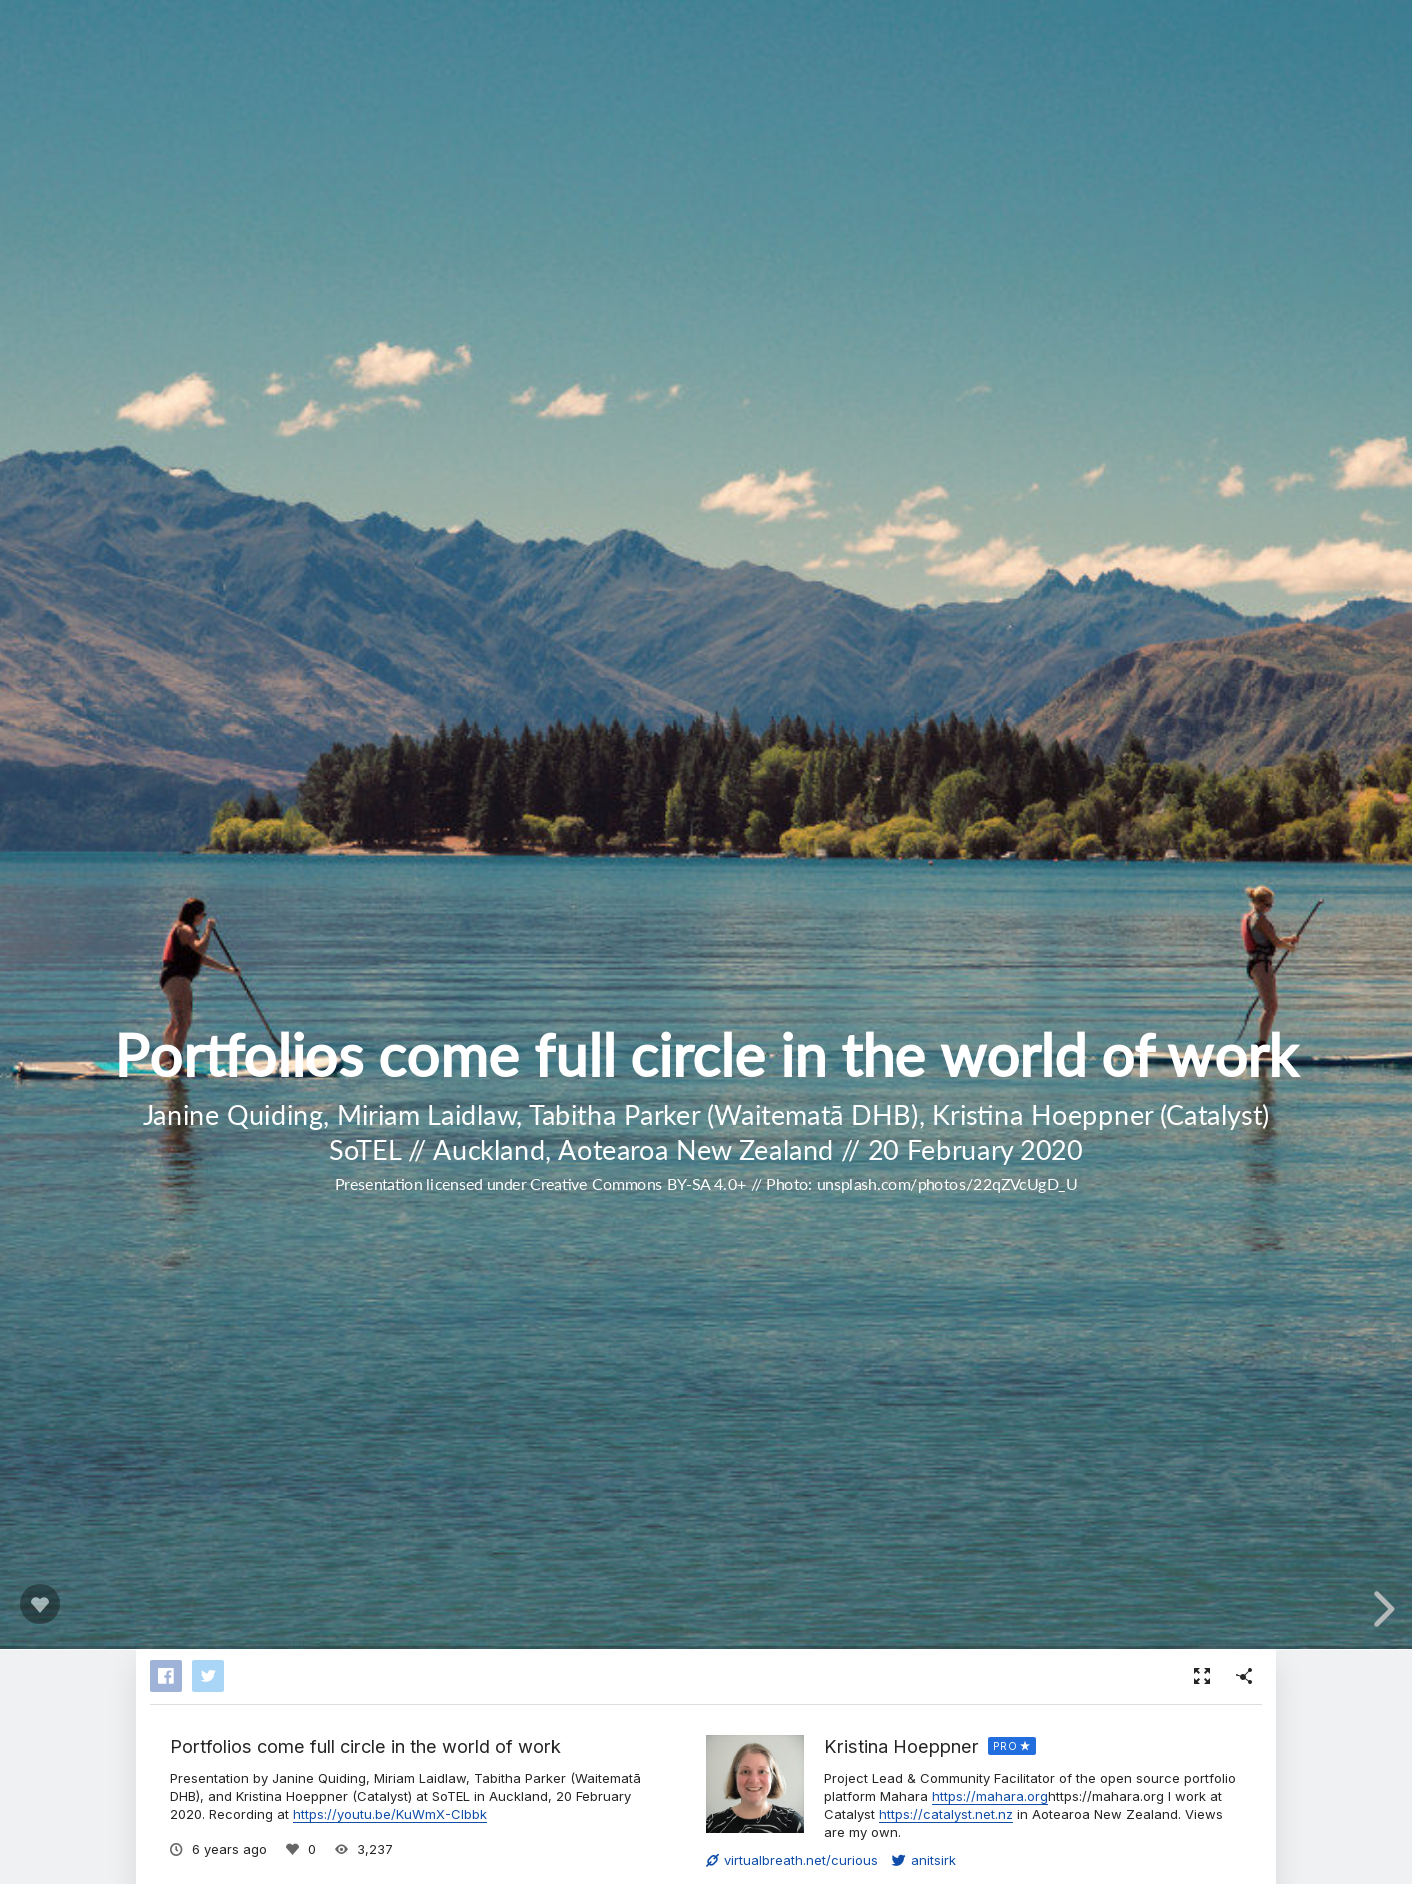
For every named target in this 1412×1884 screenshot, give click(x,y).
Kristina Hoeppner (901, 1746)
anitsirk (924, 1860)
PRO (1005, 1746)
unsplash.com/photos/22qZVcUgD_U (947, 1183)
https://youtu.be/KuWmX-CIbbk (390, 1814)
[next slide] (1381, 1609)
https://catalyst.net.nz (946, 1814)
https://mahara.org (990, 1796)
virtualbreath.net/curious (792, 1860)
